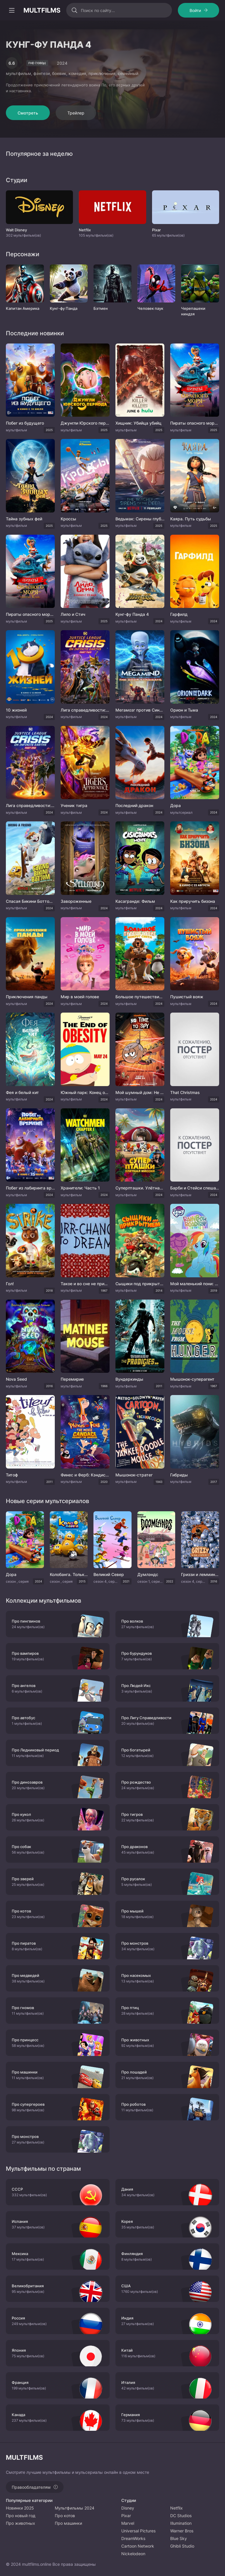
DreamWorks (133, 2538)
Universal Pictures (138, 2530)
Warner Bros (181, 2530)
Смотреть (28, 112)
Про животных (20, 2523)
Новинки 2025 (20, 2507)
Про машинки (68, 2523)
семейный (128, 73)
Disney (127, 2507)
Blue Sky (178, 2538)
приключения (101, 73)
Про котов (65, 2515)
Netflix (176, 2507)
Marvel (127, 2523)
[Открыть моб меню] (12, 10)
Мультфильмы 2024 (74, 2507)
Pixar (126, 2515)
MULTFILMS (41, 10)
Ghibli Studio (182, 2545)
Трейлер (75, 112)
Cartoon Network (137, 2545)
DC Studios (181, 2515)
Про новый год (20, 2515)
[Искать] (74, 10)
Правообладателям (31, 2487)
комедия (77, 73)
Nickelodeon (133, 2553)
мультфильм (18, 73)
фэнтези (41, 73)
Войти (195, 10)
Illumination (181, 2523)
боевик (59, 73)
